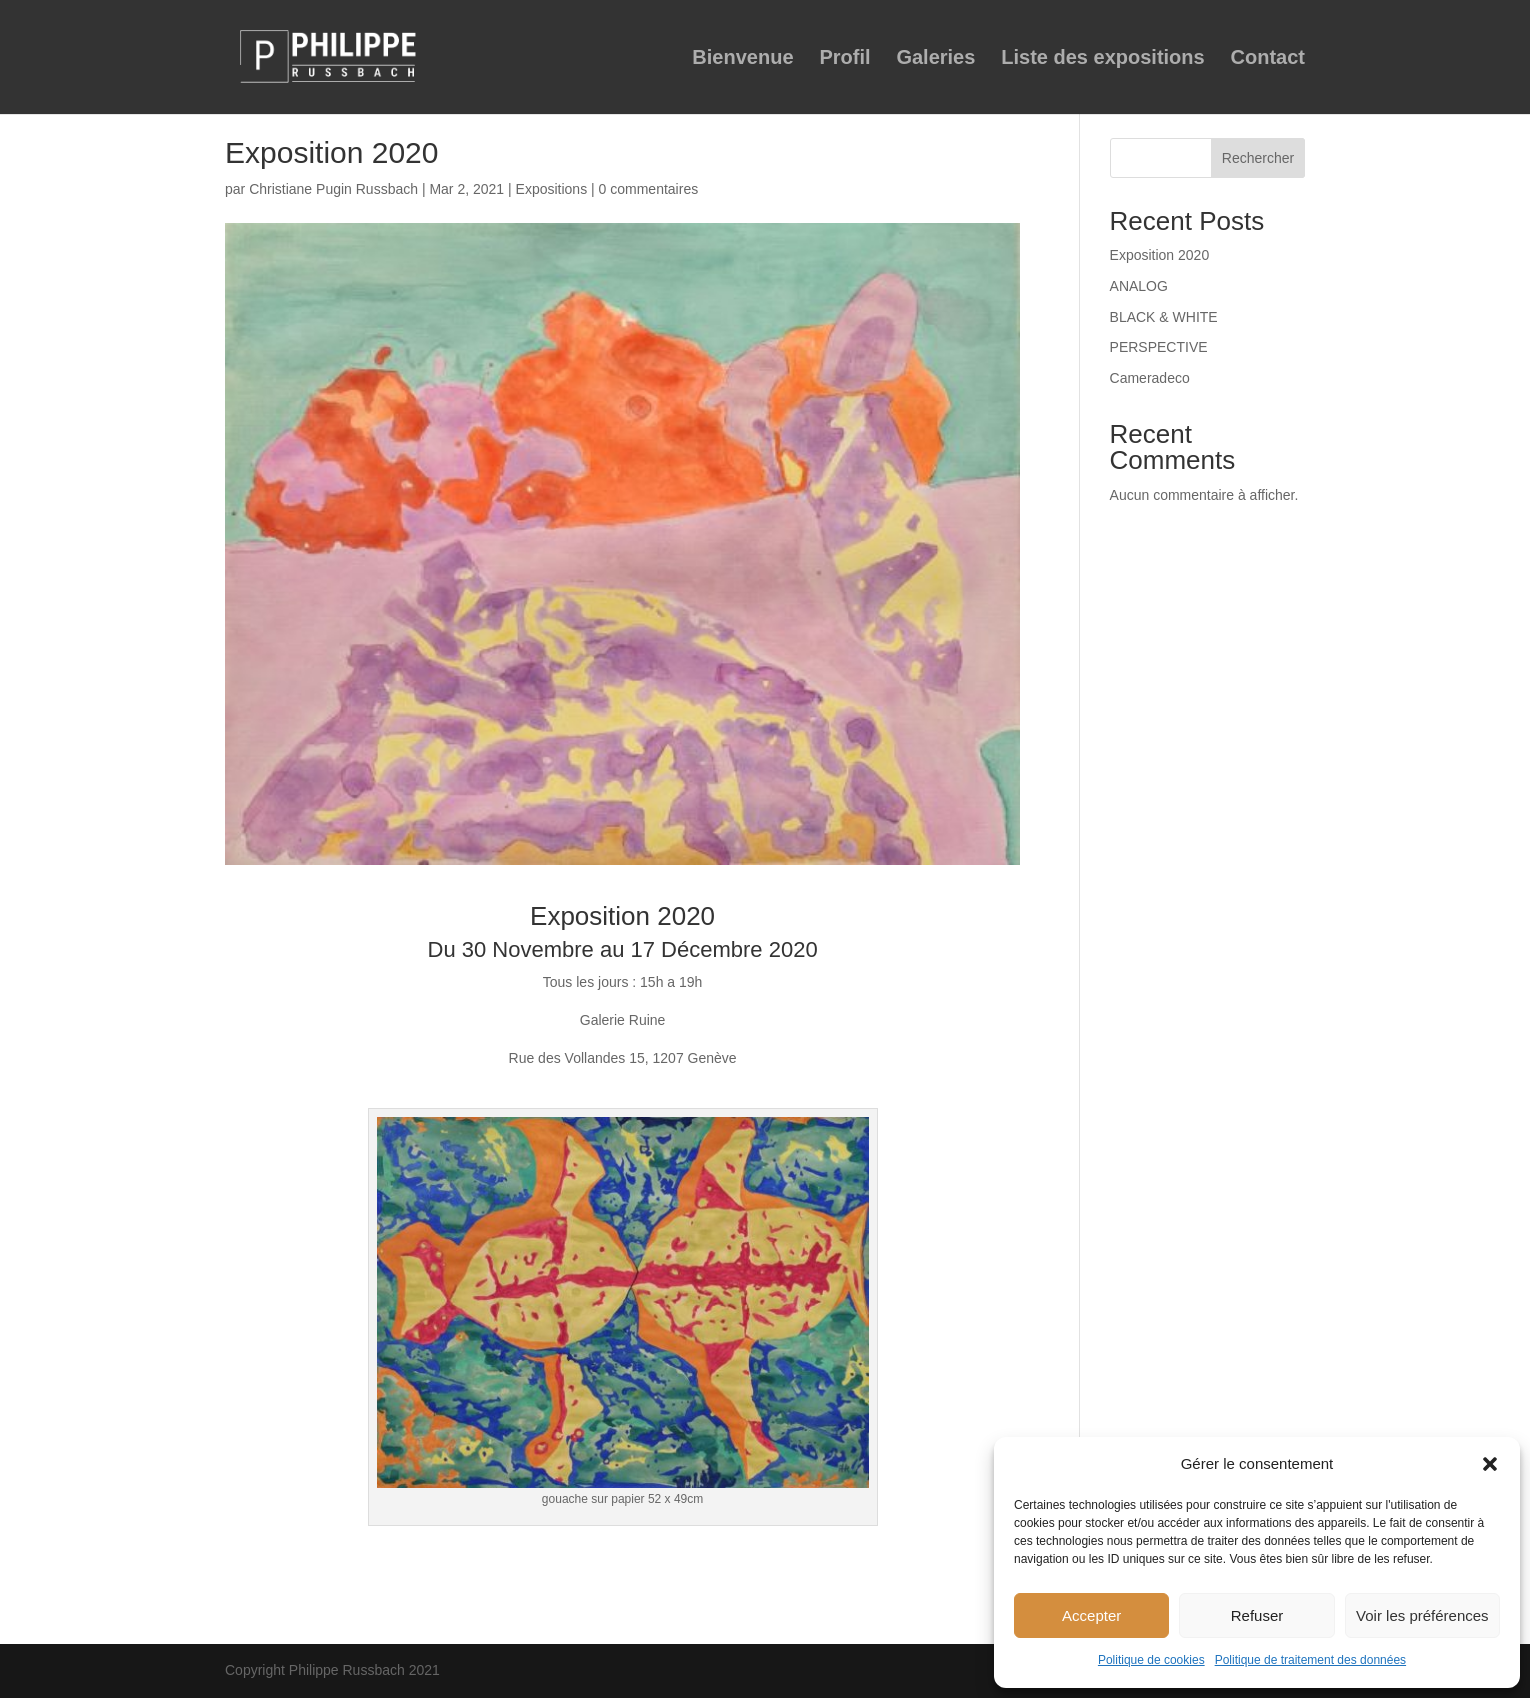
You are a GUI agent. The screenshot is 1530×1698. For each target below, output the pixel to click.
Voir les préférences (1422, 1615)
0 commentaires (649, 189)
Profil (844, 59)
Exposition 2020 (1160, 255)
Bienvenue (742, 59)
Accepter (1091, 1615)
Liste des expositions (1102, 59)
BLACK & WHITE (1164, 317)
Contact (1268, 59)
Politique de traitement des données (1310, 1660)
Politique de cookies (1151, 1660)
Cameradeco (1150, 378)
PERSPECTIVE (1159, 347)
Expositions (552, 189)
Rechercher (1258, 158)
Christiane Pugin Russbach (333, 189)
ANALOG (1139, 286)
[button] (1490, 1464)
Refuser (1257, 1615)
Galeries (935, 59)
